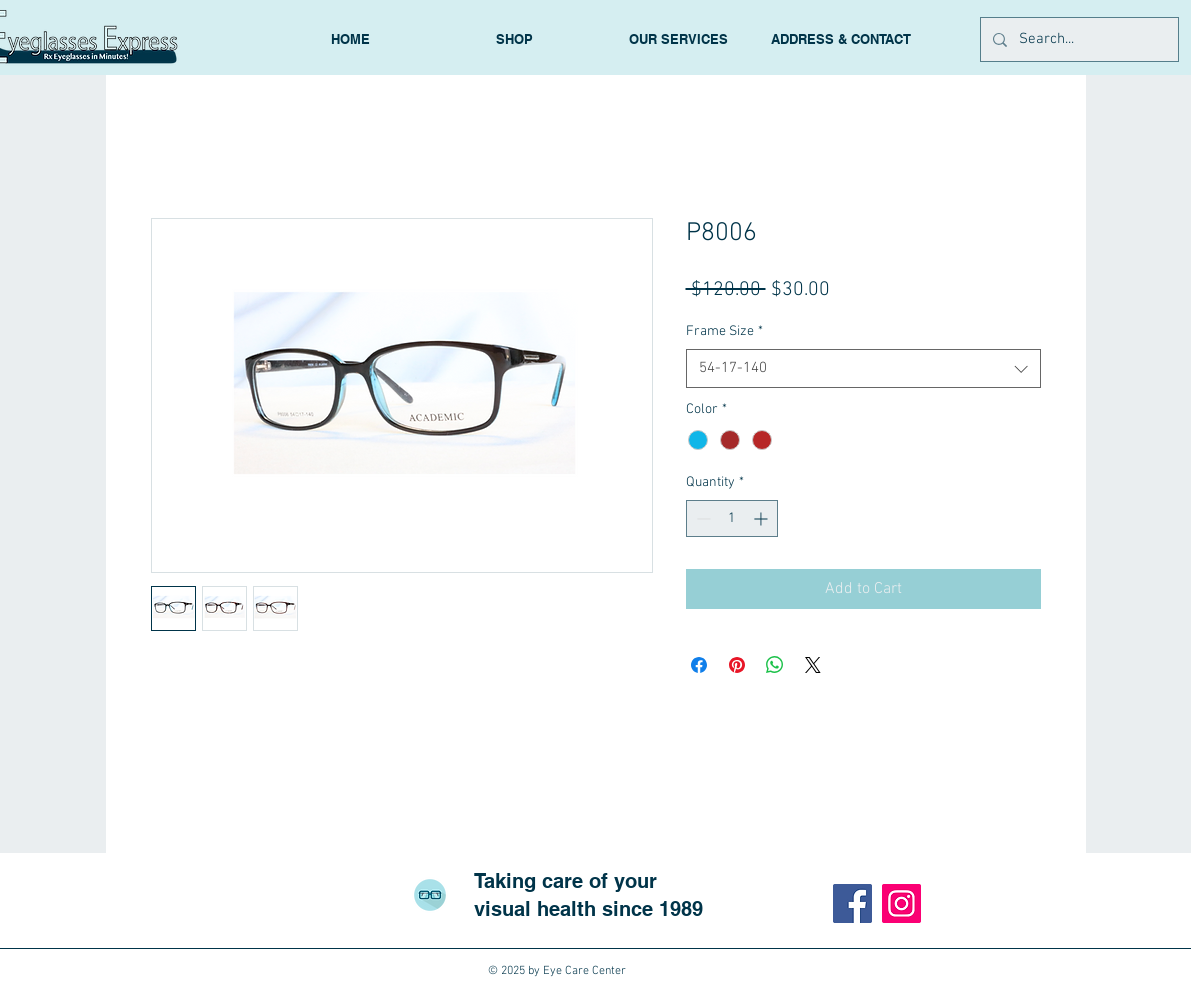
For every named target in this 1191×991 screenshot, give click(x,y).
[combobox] (863, 368)
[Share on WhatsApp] (775, 665)
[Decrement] (701, 518)
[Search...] (1077, 39)
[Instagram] (901, 903)
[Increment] (762, 518)
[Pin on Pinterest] (737, 665)
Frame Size (724, 331)
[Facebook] (852, 903)
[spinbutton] (732, 518)
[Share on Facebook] (699, 665)
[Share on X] (813, 665)
